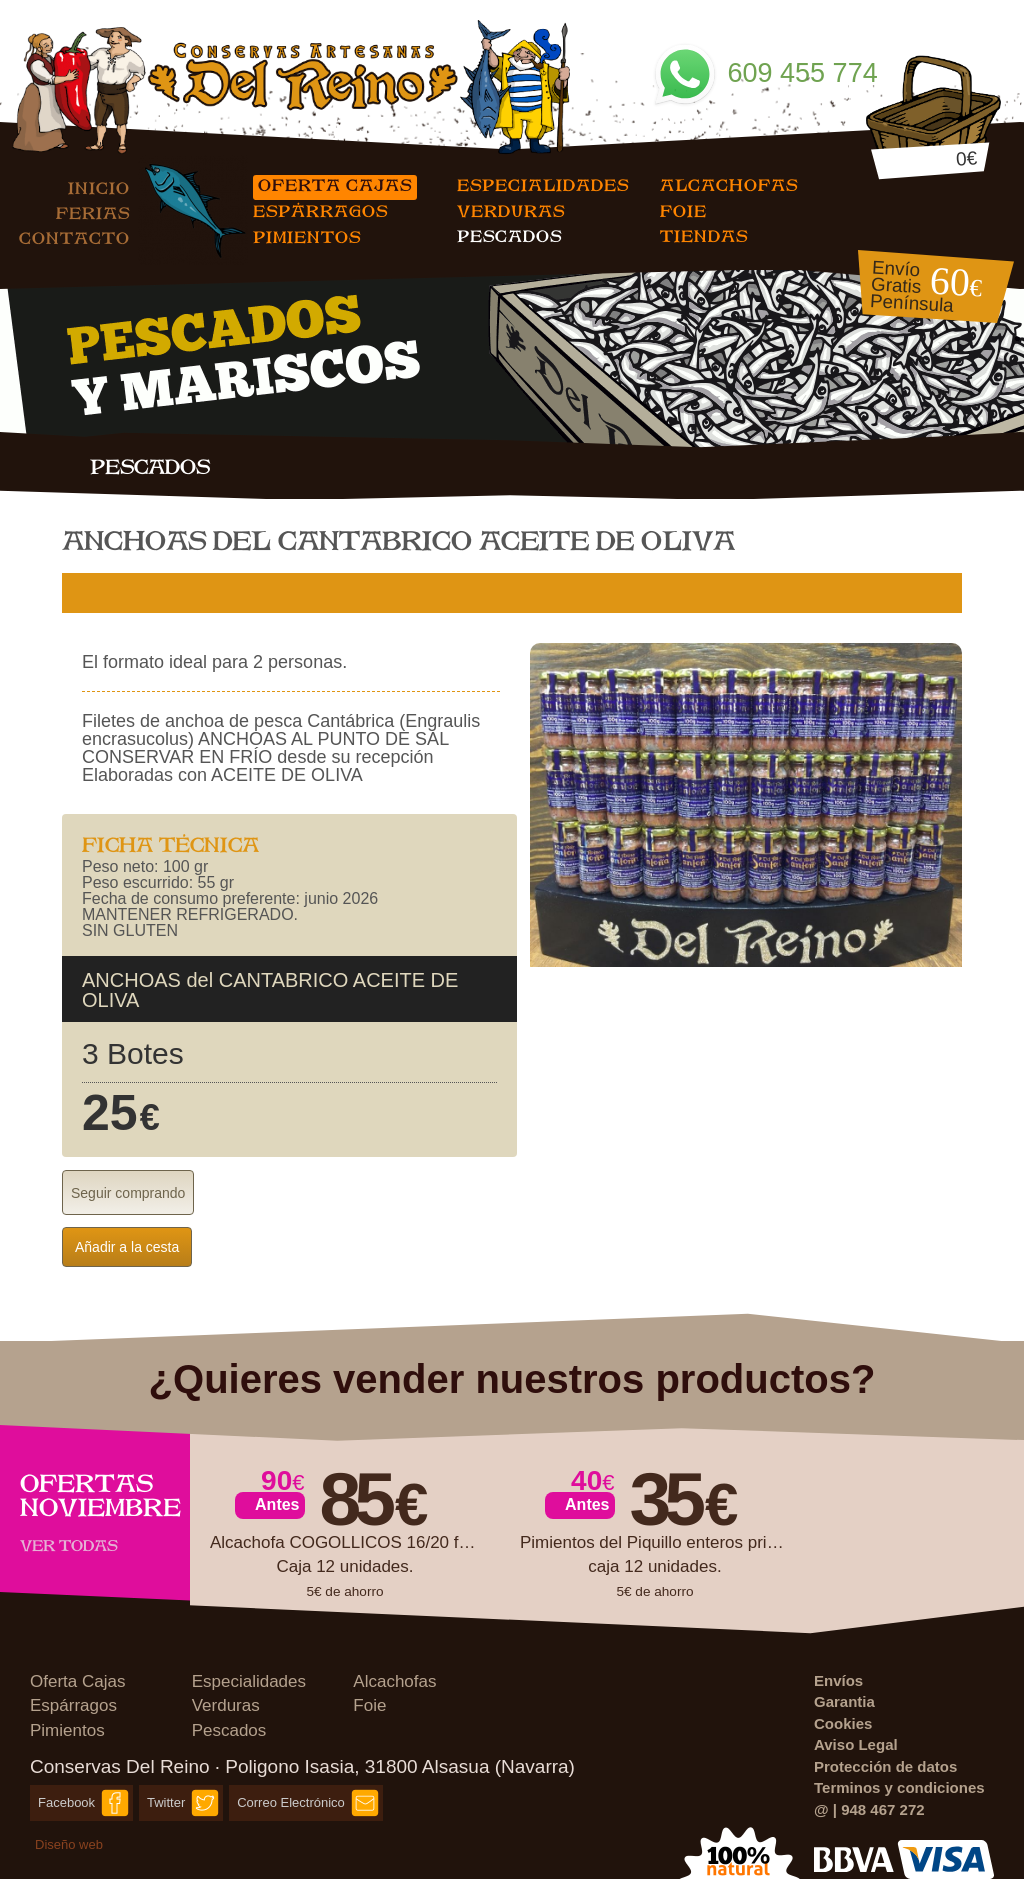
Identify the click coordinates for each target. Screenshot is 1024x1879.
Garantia (844, 1701)
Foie (683, 210)
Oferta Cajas (335, 184)
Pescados (509, 235)
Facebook (66, 1802)
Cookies (843, 1723)
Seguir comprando (128, 1193)
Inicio (99, 187)
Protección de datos (885, 1766)
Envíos (838, 1680)
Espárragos (320, 210)
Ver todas (69, 1545)
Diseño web (69, 1844)
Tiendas (704, 235)
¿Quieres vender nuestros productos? (512, 1379)
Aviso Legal (856, 1744)
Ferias (93, 212)
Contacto (74, 237)
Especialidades (543, 184)
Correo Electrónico (291, 1802)
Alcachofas (729, 184)
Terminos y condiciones (899, 1787)
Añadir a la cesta (127, 1247)
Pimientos (307, 236)
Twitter (166, 1802)
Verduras (511, 210)
